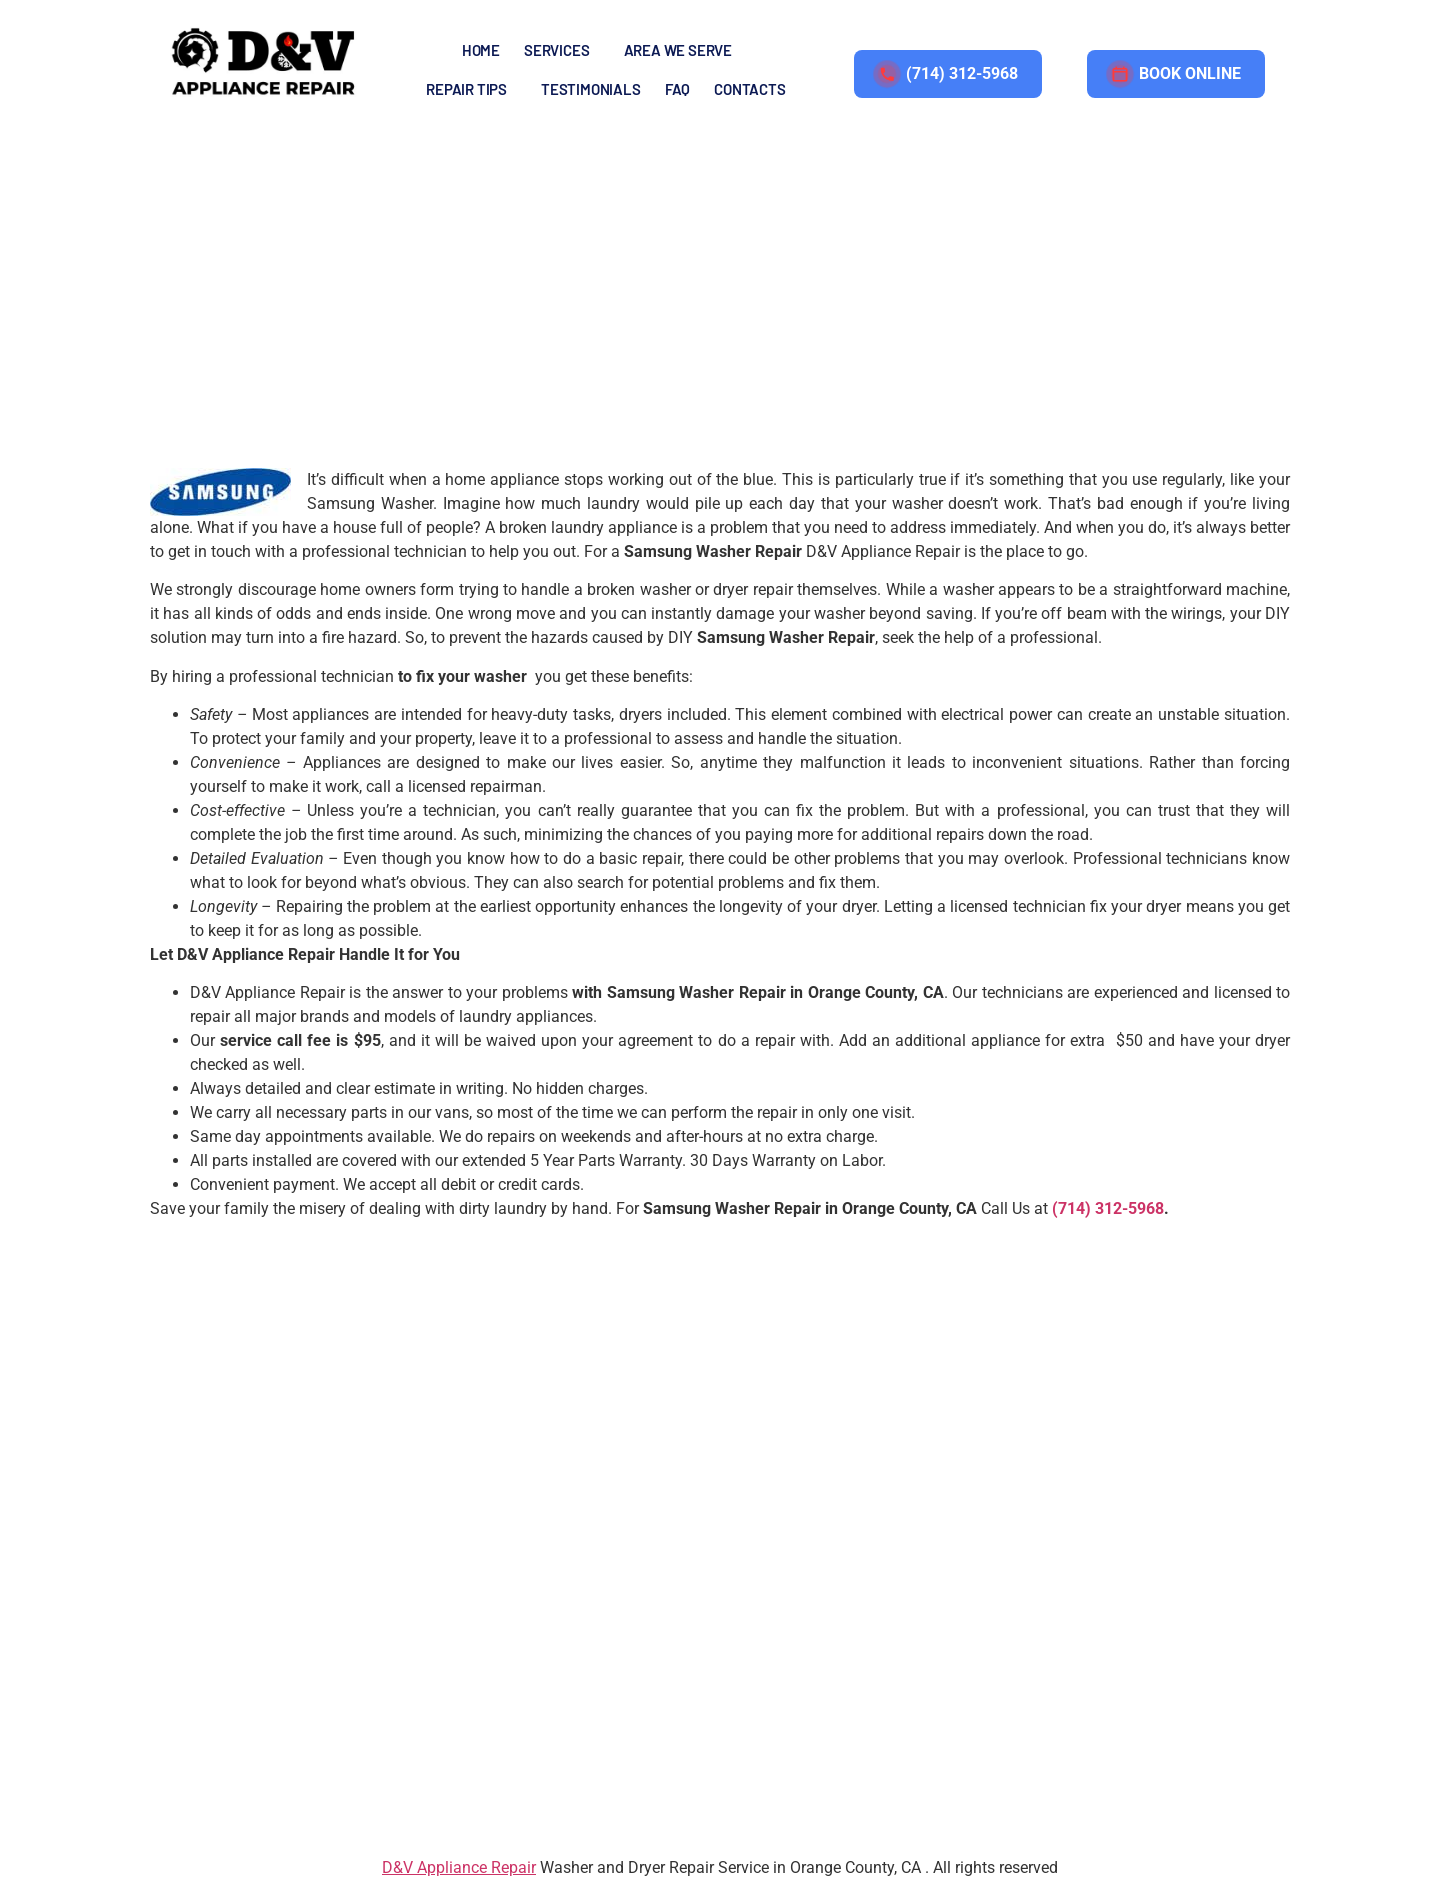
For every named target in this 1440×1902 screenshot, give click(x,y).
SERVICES (556, 50)
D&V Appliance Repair (459, 1873)
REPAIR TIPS (466, 89)
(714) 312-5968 (948, 73)
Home (481, 50)
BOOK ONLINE (1176, 73)
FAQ (677, 89)
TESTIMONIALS (591, 89)
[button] (561, 50)
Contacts (749, 89)
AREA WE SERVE (678, 50)
